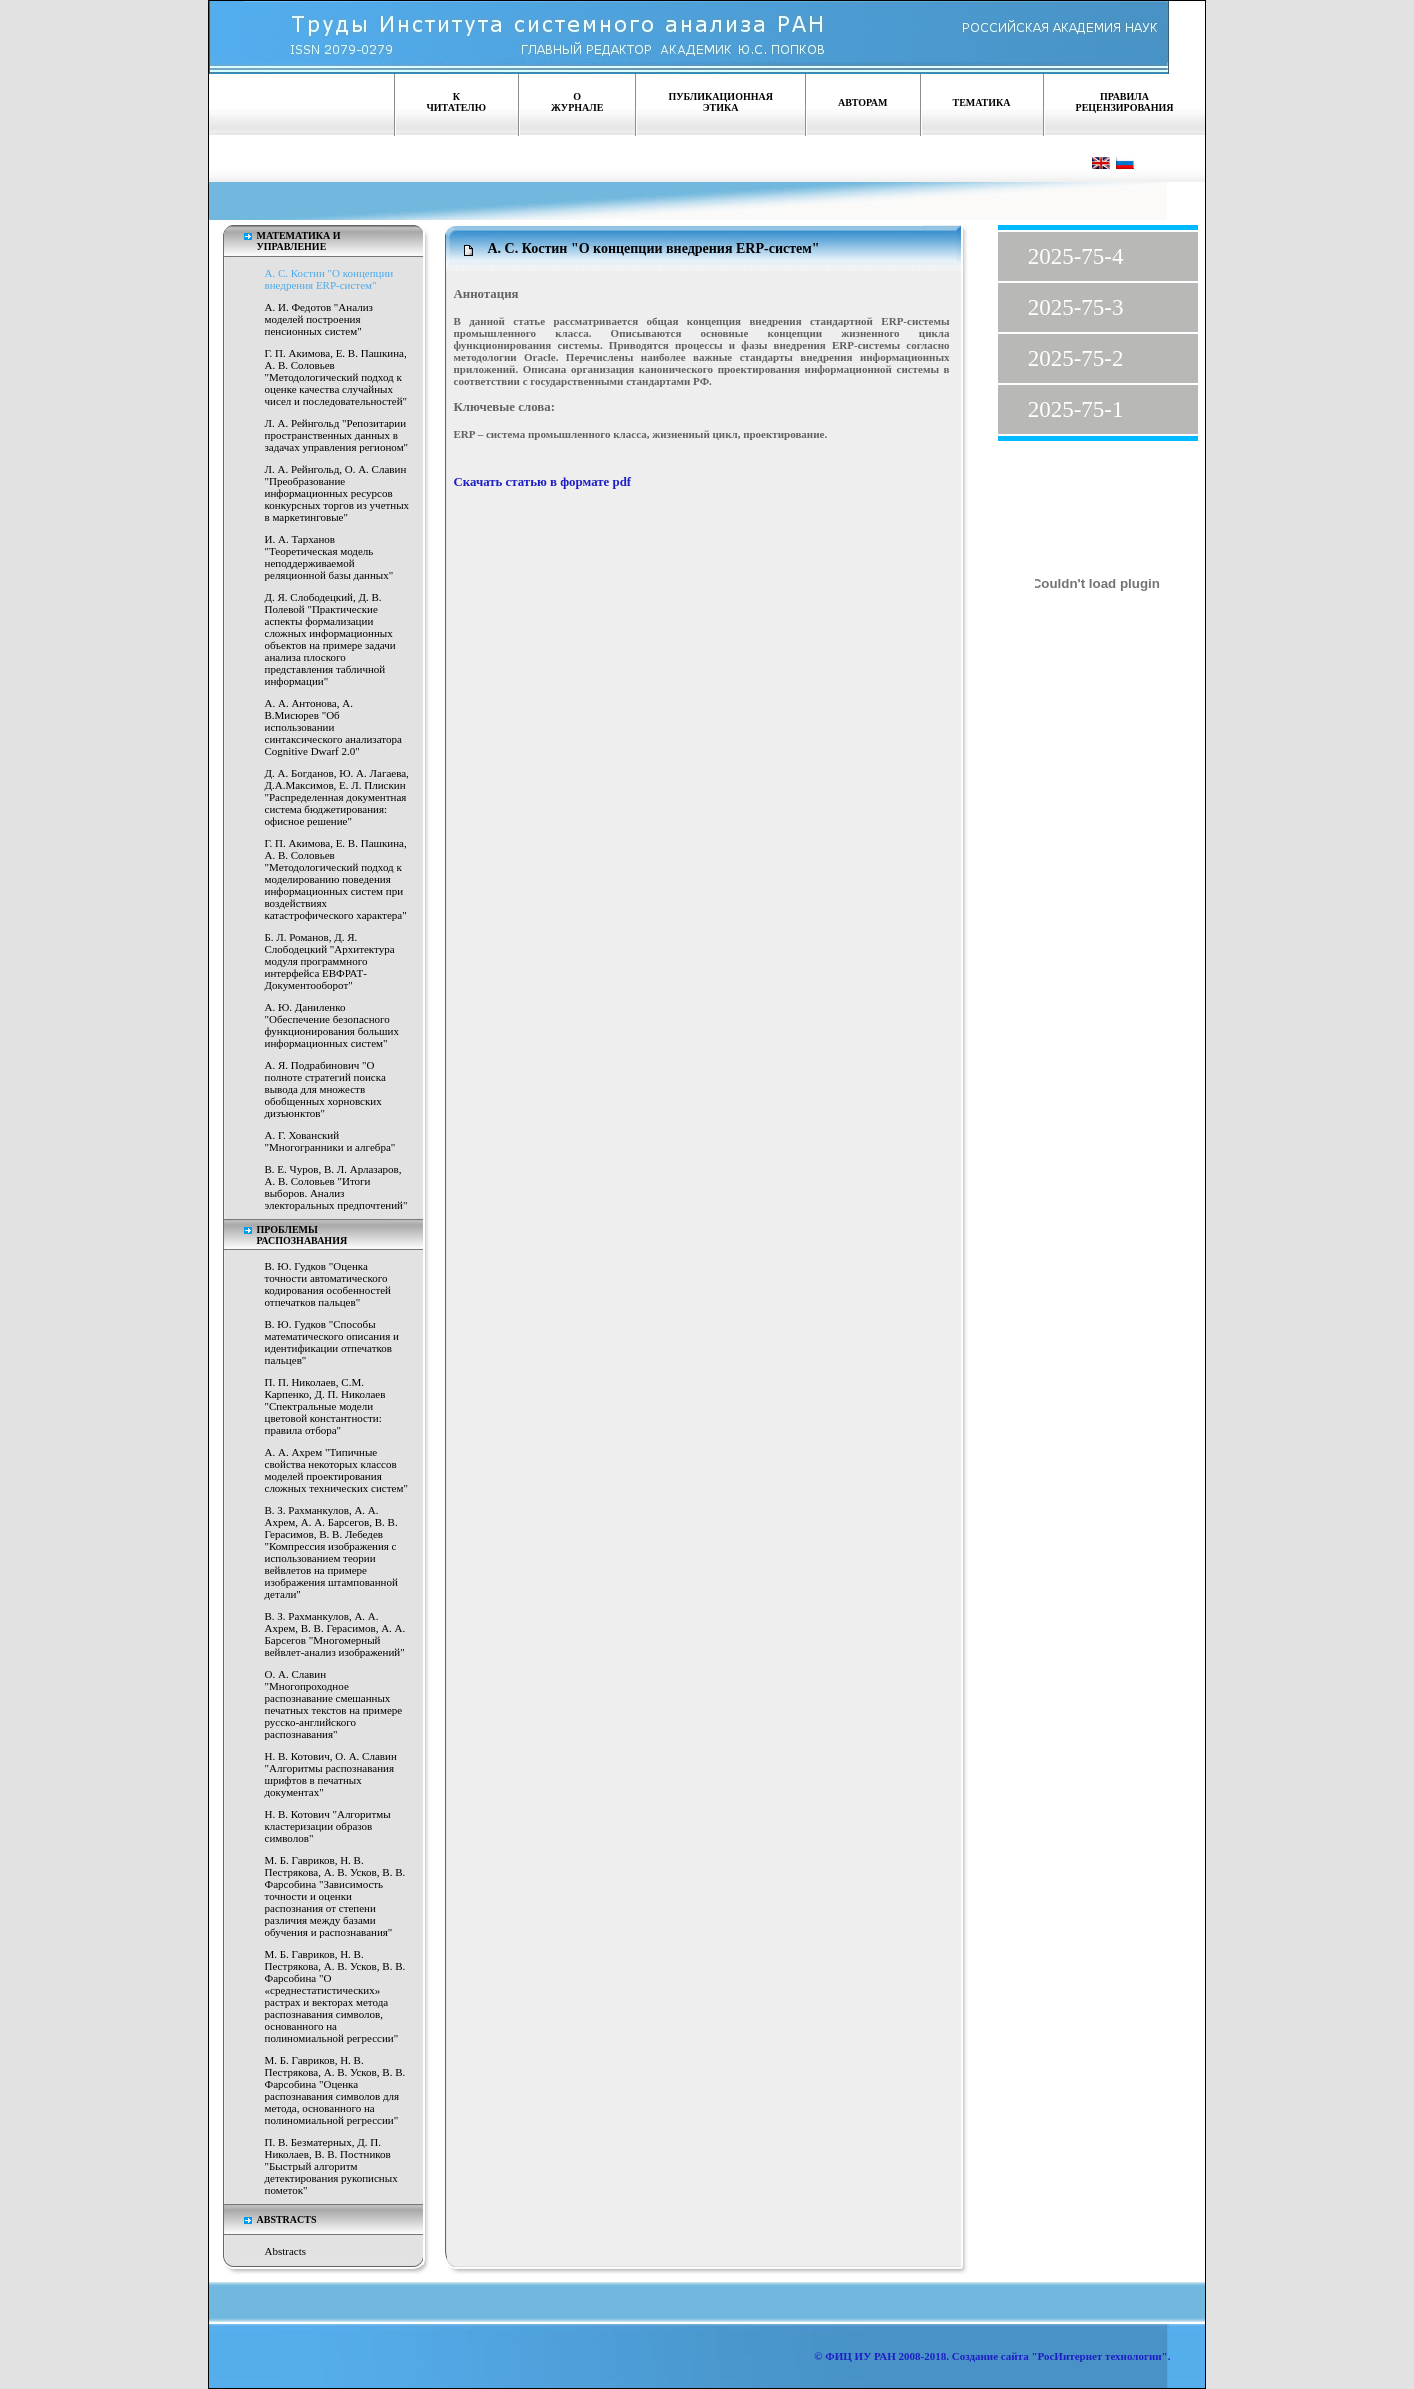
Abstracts (286, 2251)
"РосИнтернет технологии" (1098, 2356)
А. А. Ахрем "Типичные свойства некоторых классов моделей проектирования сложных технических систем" (336, 1470)
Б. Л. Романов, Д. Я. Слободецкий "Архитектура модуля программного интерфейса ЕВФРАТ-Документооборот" (330, 961)
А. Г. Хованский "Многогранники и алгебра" (330, 1141)
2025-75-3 (1076, 307)
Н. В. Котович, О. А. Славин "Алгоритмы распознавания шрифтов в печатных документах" (331, 1774)
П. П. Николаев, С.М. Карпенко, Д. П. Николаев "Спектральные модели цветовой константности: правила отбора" (325, 1406)
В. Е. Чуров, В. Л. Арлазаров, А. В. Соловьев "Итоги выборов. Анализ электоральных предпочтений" (336, 1187)
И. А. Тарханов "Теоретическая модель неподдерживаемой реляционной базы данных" (329, 557)
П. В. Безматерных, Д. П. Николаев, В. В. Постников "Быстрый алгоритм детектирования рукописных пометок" (331, 2166)
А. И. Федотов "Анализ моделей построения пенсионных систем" (319, 319)
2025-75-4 (1076, 256)
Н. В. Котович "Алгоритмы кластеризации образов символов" (328, 1826)
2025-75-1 (1076, 409)
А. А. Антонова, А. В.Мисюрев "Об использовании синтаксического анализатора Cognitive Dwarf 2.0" (333, 727)
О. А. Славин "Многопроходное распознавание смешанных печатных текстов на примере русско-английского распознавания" (334, 1704)
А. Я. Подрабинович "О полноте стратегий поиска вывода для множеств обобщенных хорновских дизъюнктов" (325, 1089)
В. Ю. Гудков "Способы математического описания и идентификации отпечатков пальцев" (332, 1342)
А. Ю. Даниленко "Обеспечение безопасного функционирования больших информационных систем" (332, 1025)
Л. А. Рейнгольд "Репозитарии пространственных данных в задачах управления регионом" (337, 435)
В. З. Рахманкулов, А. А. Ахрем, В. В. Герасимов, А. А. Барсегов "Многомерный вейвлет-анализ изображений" (335, 1634)
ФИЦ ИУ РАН (860, 2356)
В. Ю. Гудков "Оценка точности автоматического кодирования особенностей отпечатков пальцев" (328, 1284)
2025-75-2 (1076, 358)
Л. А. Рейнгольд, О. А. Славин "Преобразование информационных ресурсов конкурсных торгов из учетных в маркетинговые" (337, 493)
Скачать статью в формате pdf (543, 482)
